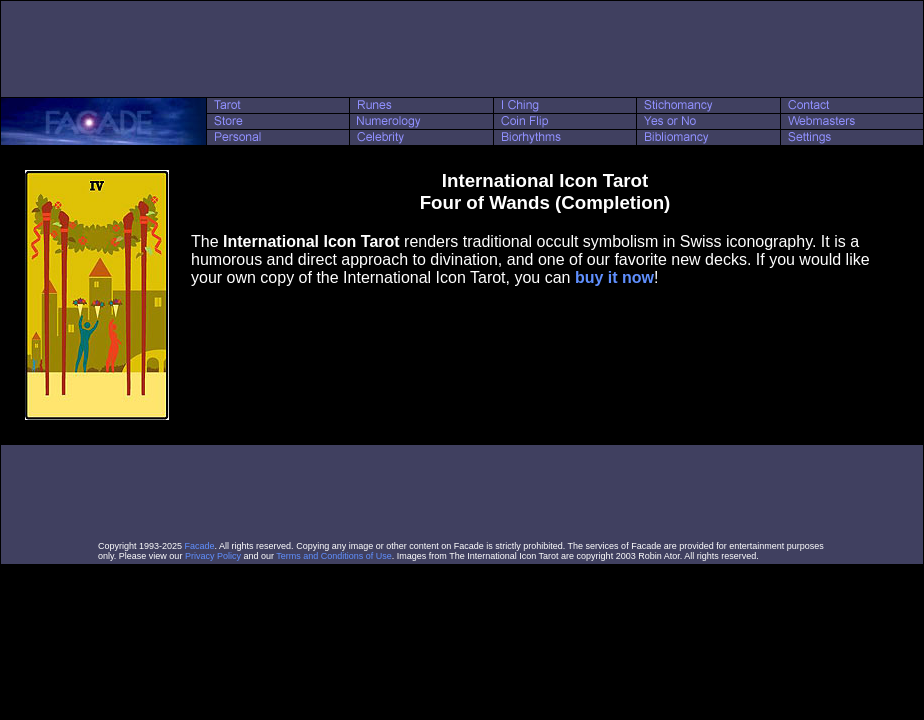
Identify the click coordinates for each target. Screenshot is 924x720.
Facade (200, 546)
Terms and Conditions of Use (334, 556)
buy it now (614, 277)
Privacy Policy (213, 556)
